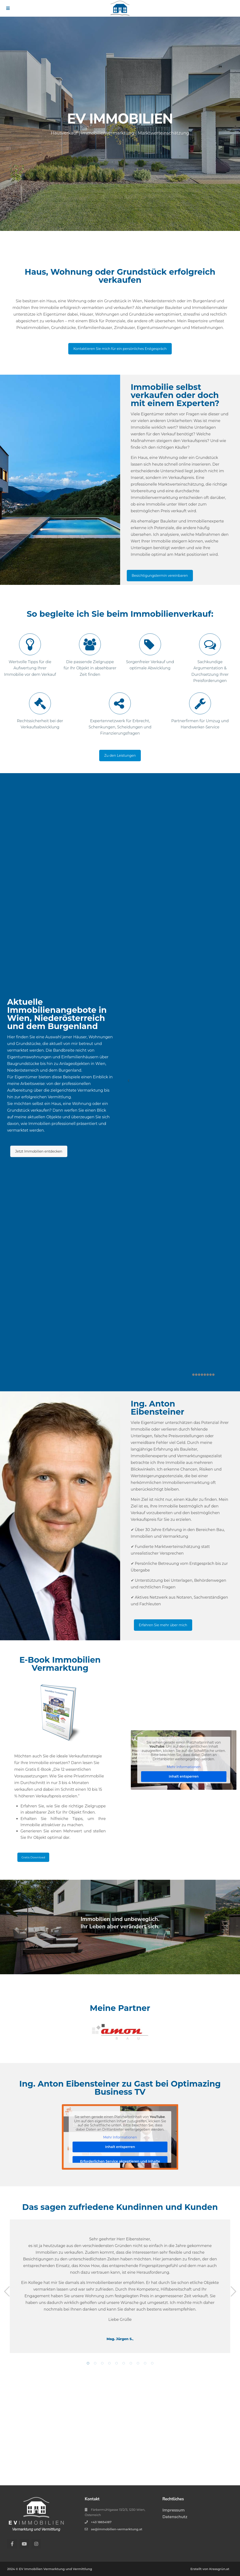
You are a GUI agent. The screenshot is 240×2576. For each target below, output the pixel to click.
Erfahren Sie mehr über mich (163, 1625)
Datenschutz (174, 2517)
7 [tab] (130, 2363)
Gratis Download (33, 1857)
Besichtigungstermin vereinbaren (160, 575)
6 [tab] (123, 2363)
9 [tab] (145, 2363)
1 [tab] (88, 2363)
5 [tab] (116, 2363)
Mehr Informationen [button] (184, 1767)
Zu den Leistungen (120, 755)
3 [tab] (102, 2363)
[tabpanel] (120, 2286)
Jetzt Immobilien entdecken (38, 1151)
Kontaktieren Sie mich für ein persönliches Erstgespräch (120, 349)
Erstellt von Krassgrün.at (209, 2569)
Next (233, 2291)
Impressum (173, 2510)
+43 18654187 (101, 2522)
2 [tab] (95, 2363)
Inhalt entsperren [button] (184, 1776)
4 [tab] (109, 2363)
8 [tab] (138, 2363)
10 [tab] (152, 2363)
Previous (7, 2291)
